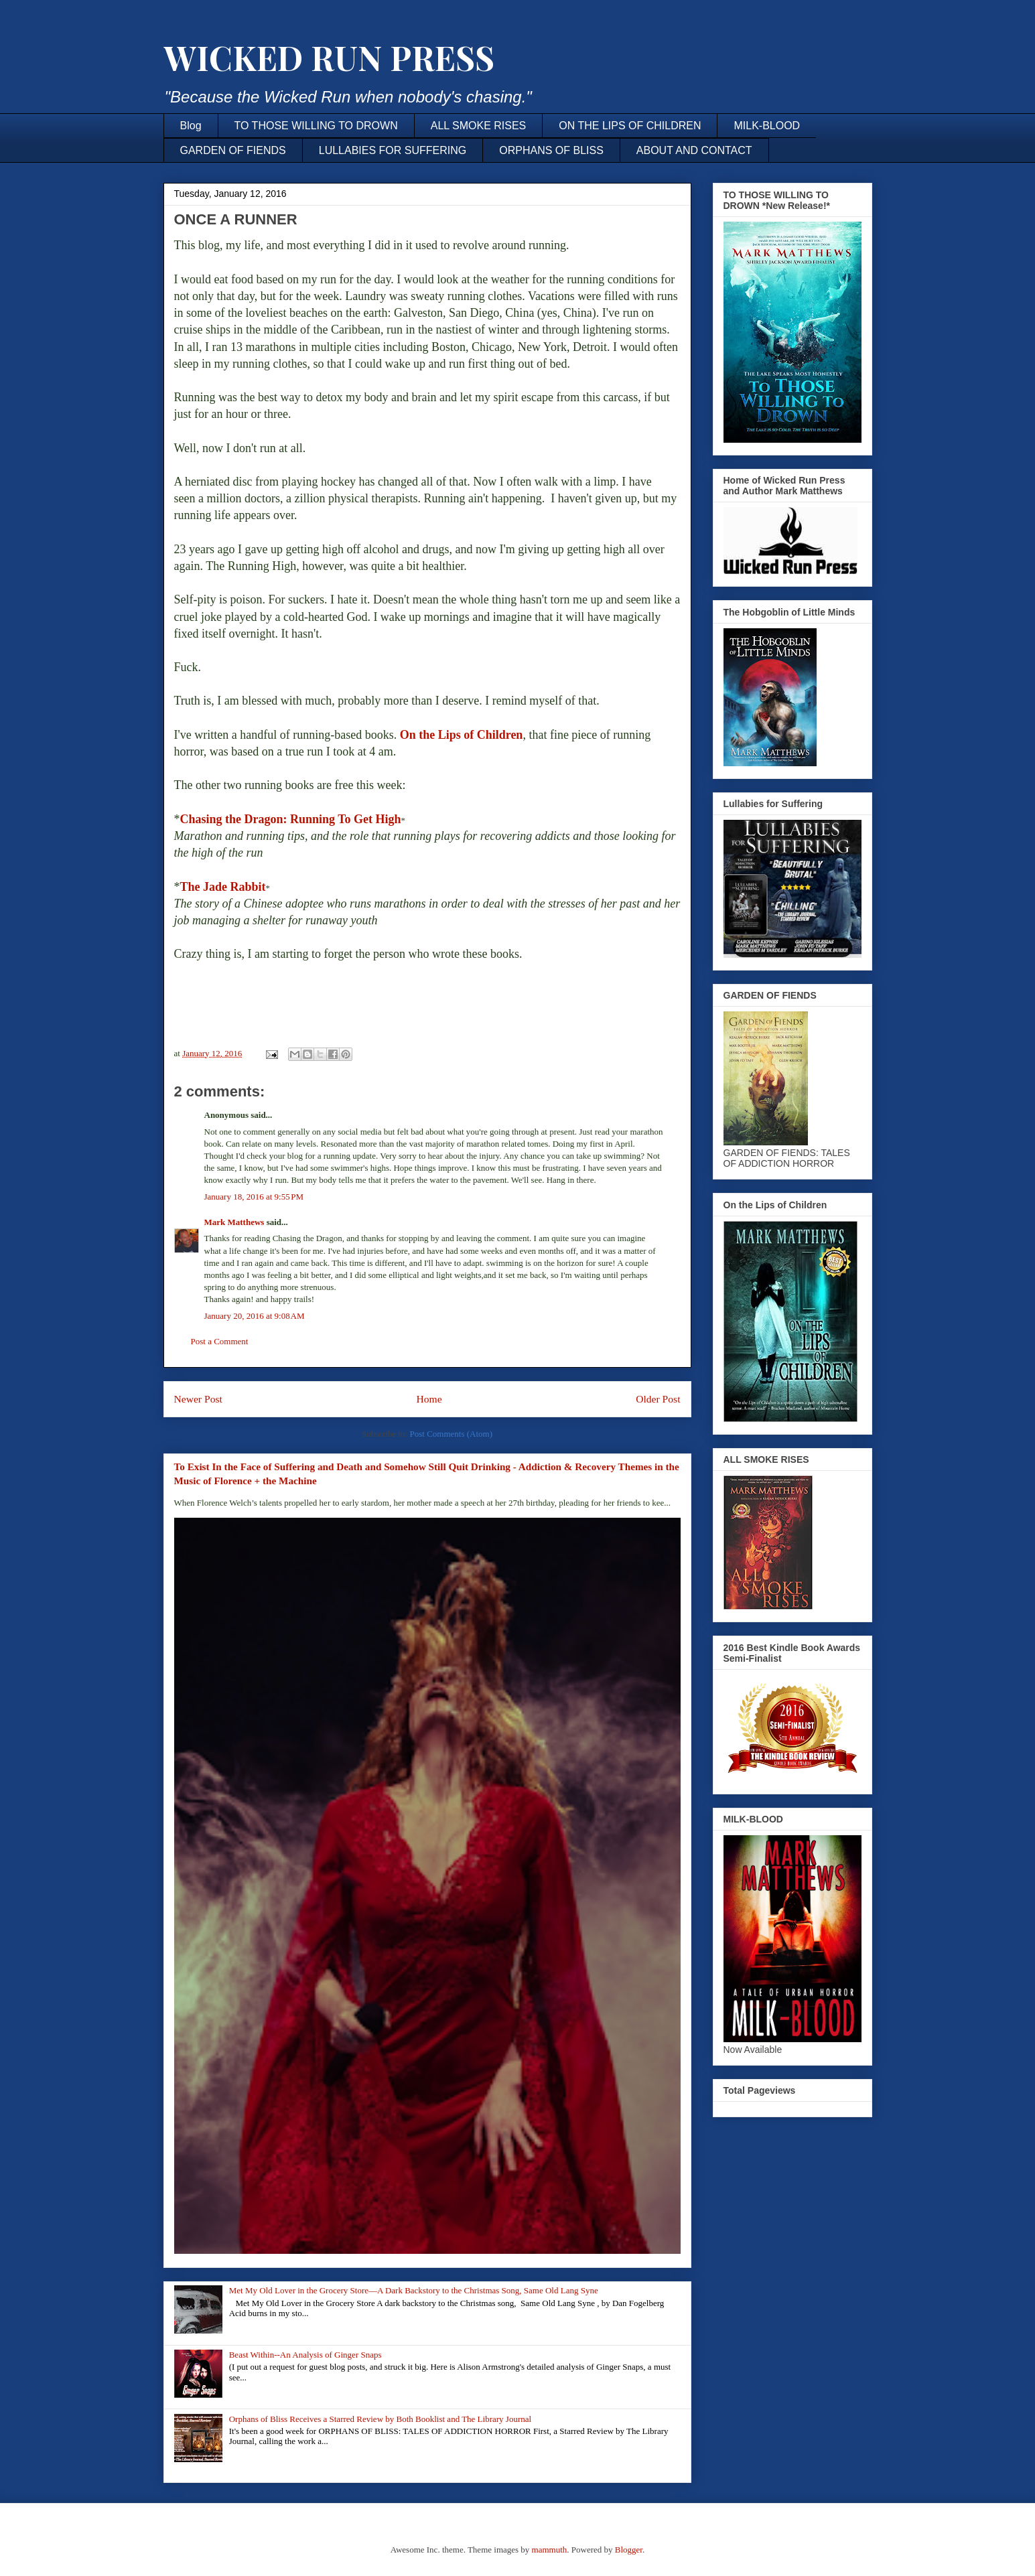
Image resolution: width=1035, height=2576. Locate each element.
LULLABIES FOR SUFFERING (393, 150)
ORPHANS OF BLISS (551, 150)
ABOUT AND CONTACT (694, 150)
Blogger (628, 2550)
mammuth (549, 2550)
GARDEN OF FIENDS (233, 150)
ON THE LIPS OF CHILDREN (630, 125)
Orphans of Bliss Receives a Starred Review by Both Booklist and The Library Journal (380, 2419)
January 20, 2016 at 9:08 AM (254, 1316)
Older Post (658, 1399)
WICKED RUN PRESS (328, 57)
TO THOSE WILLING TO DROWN (316, 125)
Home (428, 1399)
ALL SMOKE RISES (479, 125)
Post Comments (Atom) (450, 1434)
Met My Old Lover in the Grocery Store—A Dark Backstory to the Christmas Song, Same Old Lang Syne (413, 2290)
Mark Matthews (234, 1222)
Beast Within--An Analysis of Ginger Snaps (305, 2355)
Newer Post (198, 1399)
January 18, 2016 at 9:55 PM (254, 1197)
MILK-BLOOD (767, 125)
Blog (191, 125)
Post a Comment (220, 1341)
